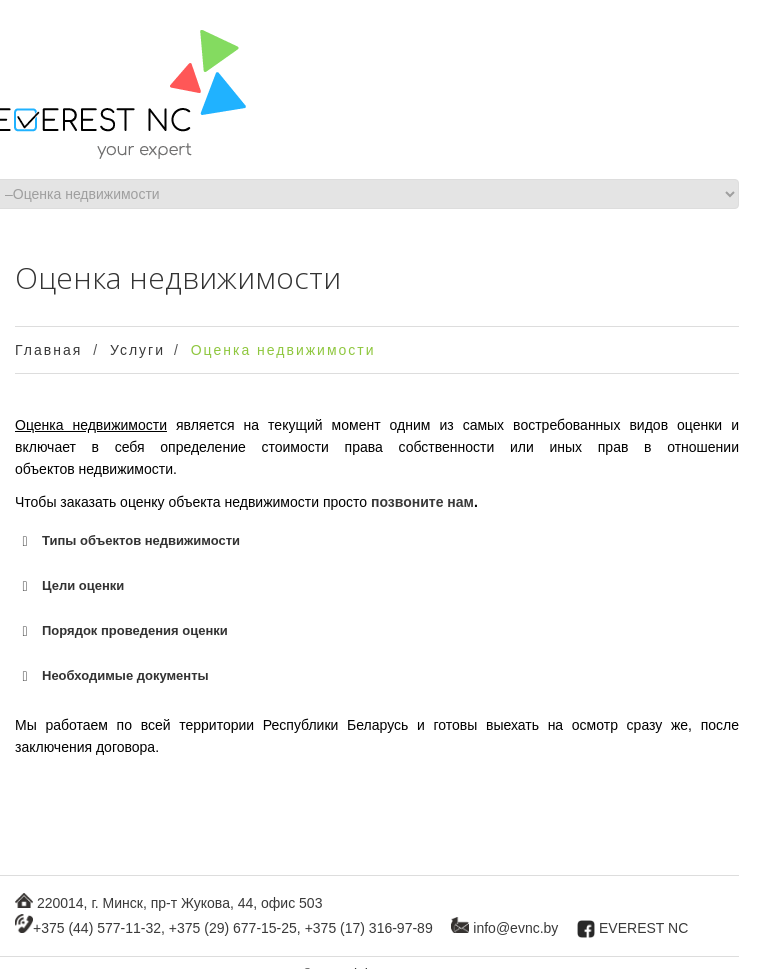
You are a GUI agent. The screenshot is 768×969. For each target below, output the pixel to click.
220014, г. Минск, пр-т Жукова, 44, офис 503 (180, 903)
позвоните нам (422, 502)
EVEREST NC (643, 928)
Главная (48, 350)
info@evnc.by (515, 928)
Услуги (137, 350)
